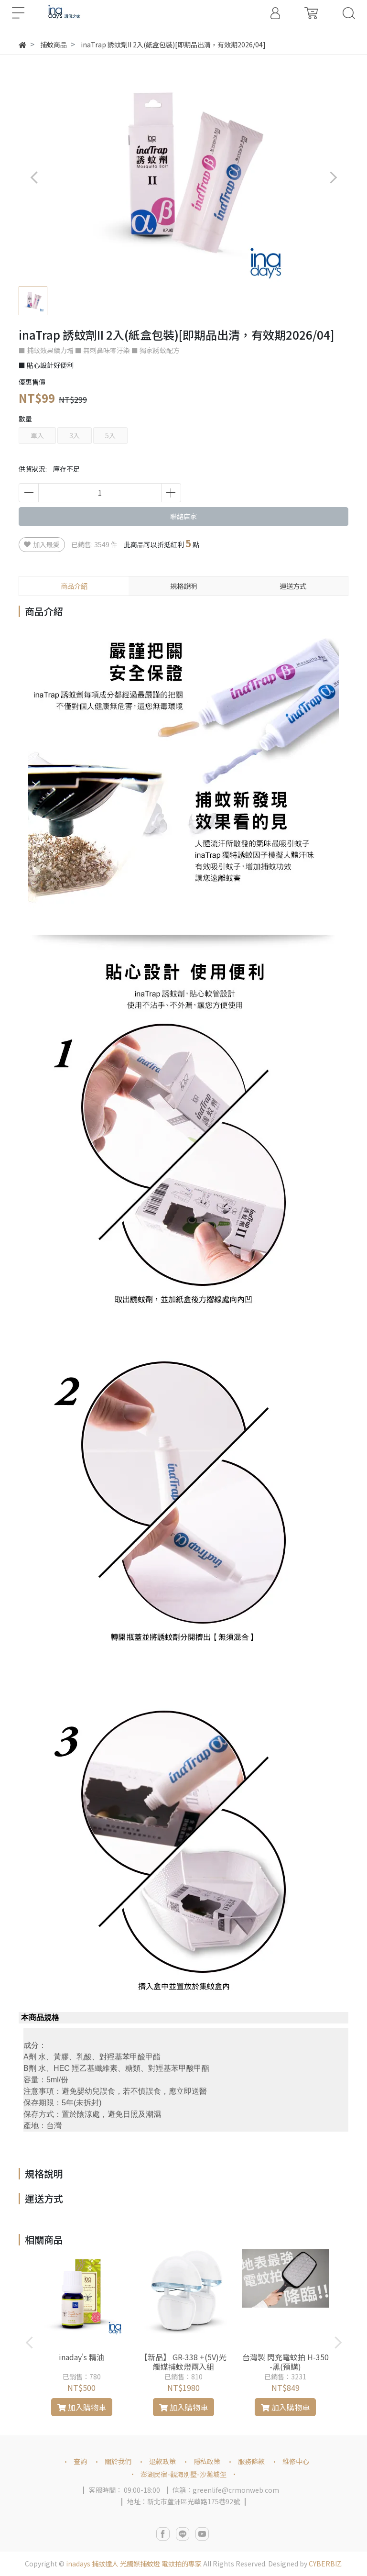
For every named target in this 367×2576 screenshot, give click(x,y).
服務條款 (251, 2461)
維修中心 (295, 2461)
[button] (333, 177)
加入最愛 (42, 544)
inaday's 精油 (81, 2357)
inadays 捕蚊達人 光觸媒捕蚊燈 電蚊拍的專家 (134, 2563)
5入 (110, 435)
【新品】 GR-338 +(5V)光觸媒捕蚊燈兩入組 (183, 2361)
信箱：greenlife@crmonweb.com (226, 2490)
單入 (37, 435)
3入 (74, 435)
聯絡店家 (183, 516)
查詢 (80, 2461)
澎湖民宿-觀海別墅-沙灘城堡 (183, 2474)
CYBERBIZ (325, 2563)
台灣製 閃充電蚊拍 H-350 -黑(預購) (285, 2361)
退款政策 (162, 2461)
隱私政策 (207, 2461)
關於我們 (118, 2461)
